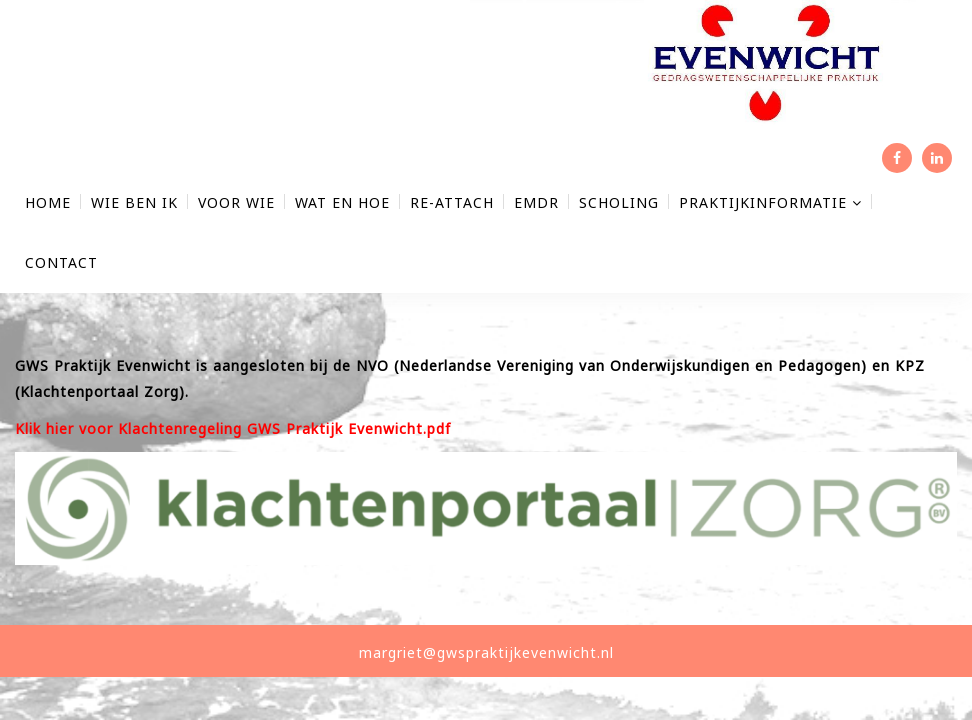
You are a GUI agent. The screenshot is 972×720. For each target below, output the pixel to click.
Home (48, 202)
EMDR (536, 202)
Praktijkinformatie (770, 202)
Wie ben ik (134, 202)
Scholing (619, 202)
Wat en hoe (342, 202)
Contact (61, 262)
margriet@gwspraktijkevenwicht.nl (486, 652)
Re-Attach (452, 202)
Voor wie (236, 202)
